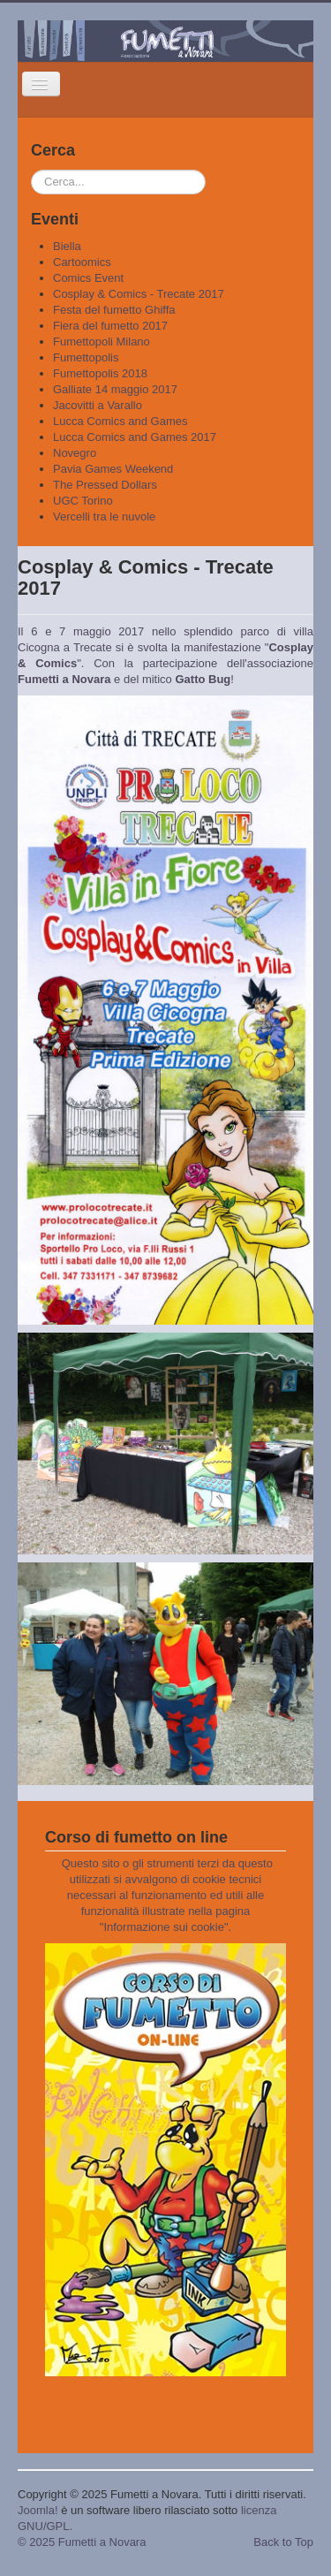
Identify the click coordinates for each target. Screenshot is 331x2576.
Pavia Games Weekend (113, 468)
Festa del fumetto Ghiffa (114, 309)
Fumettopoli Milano (101, 341)
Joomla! (38, 2510)
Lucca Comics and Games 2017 (134, 437)
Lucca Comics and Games (120, 421)
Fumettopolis (85, 357)
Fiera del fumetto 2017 (110, 325)
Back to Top (283, 2542)
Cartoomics (82, 262)
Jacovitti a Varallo (97, 405)
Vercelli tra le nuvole (104, 516)
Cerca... (31, 170)
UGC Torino (83, 500)
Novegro (74, 453)
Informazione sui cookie (163, 1927)
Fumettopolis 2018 (100, 373)
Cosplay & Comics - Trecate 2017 (138, 293)
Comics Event (88, 278)
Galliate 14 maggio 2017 (115, 389)
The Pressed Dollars (105, 484)
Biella (67, 246)
